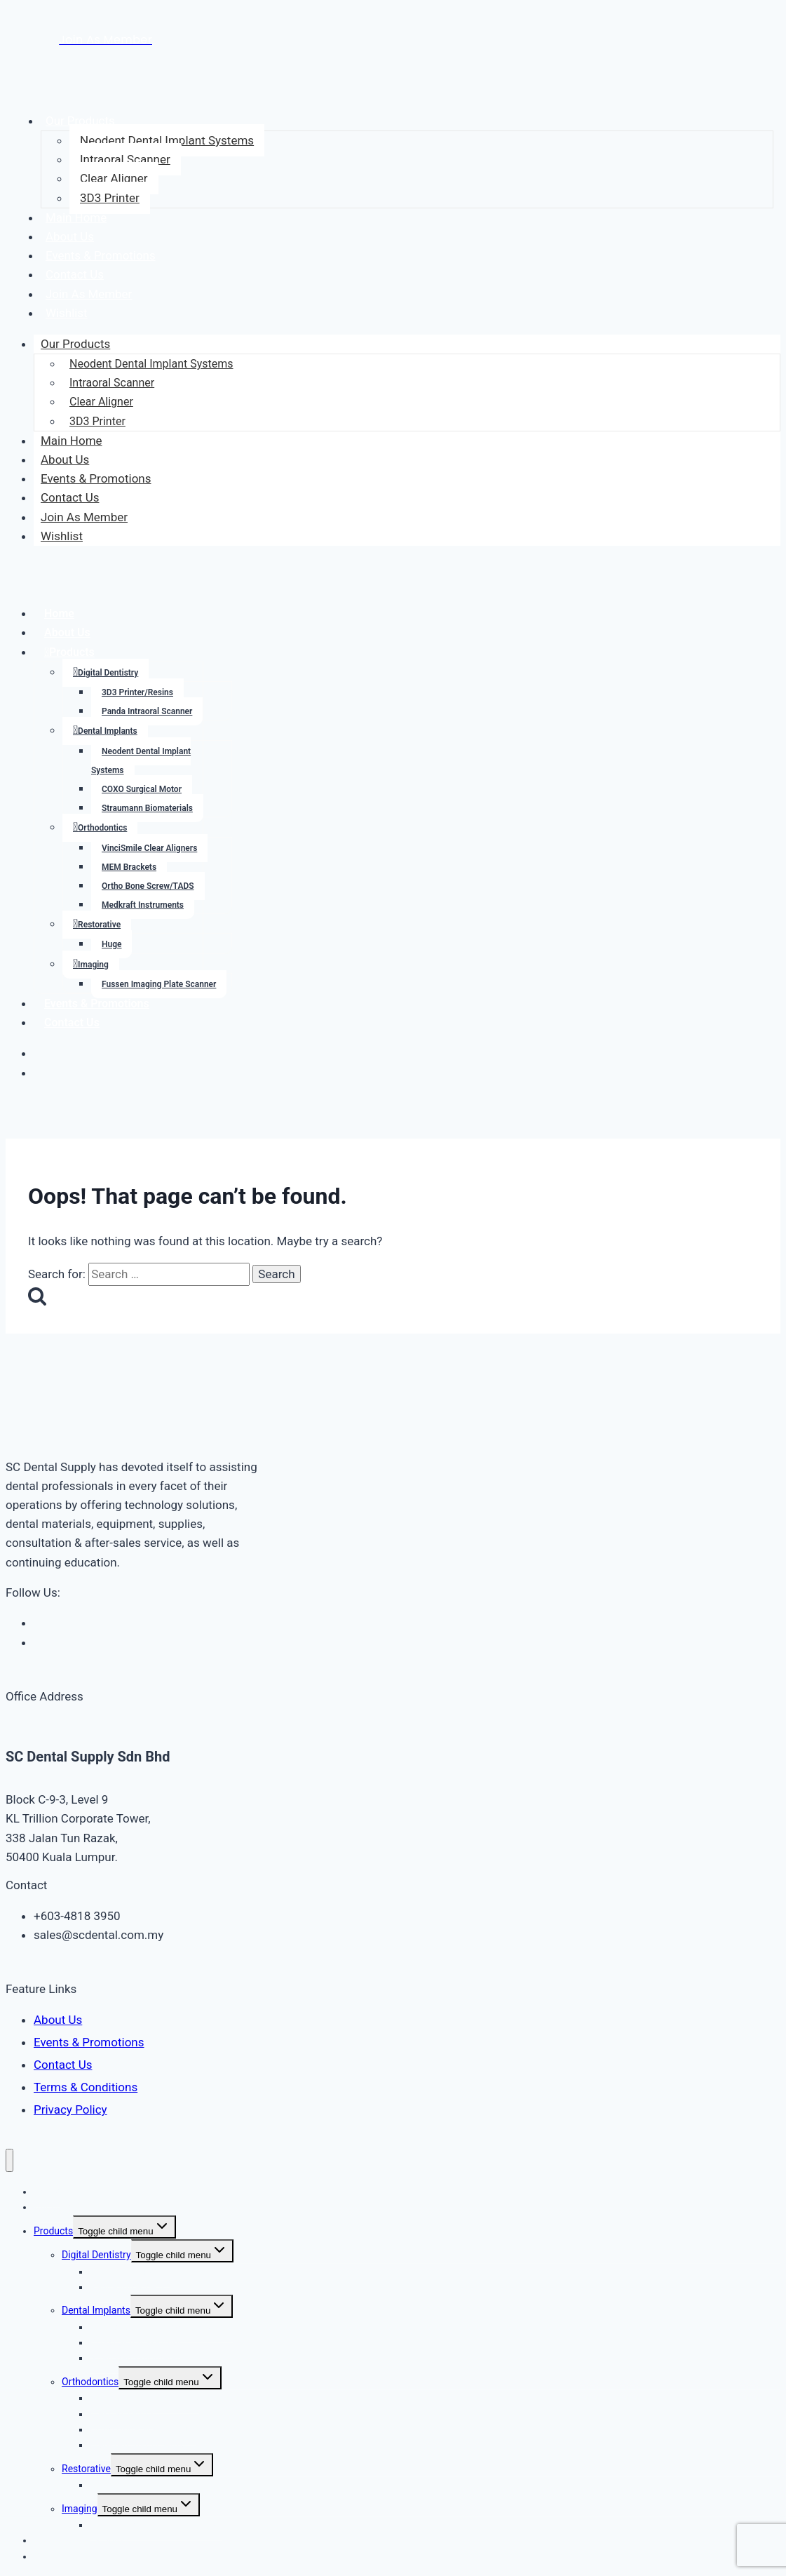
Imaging (93, 965)
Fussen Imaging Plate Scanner (159, 984)
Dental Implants (107, 731)
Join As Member (89, 294)
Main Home (76, 217)
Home (59, 613)
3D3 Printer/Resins (137, 692)
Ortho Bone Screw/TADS (148, 886)
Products (72, 652)
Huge (111, 944)
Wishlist (67, 313)
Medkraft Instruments (143, 905)
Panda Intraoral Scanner (147, 711)
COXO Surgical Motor (142, 789)
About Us (70, 236)
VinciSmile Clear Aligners (149, 848)
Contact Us (75, 274)
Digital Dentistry (108, 673)
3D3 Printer (110, 198)
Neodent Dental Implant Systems (167, 140)
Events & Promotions (101, 255)
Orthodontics (102, 828)
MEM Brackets (129, 867)
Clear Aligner (114, 178)
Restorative (99, 925)
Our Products (80, 121)
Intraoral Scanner (125, 159)
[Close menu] (9, 2160)
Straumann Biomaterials (147, 808)
